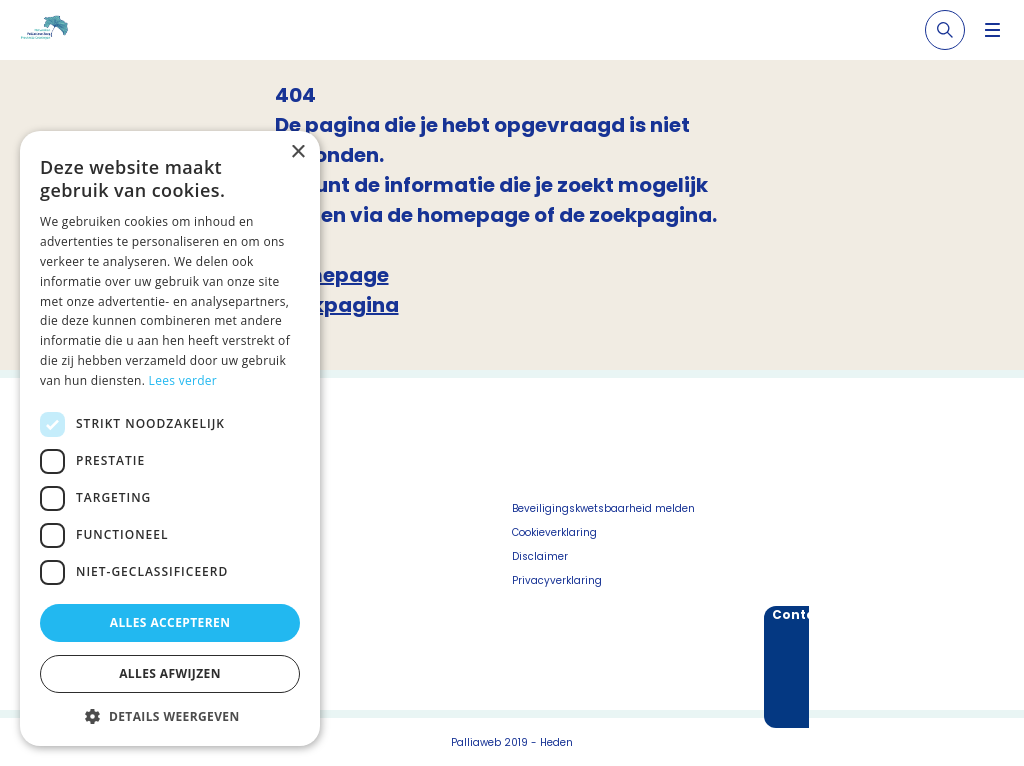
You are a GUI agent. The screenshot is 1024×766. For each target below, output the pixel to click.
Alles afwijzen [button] (170, 673)
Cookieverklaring (554, 532)
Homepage (332, 275)
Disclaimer (540, 556)
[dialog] (170, 438)
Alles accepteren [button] (170, 622)
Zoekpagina (337, 305)
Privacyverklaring (557, 580)
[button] (170, 716)
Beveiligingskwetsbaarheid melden (603, 508)
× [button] (297, 152)
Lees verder (183, 380)
